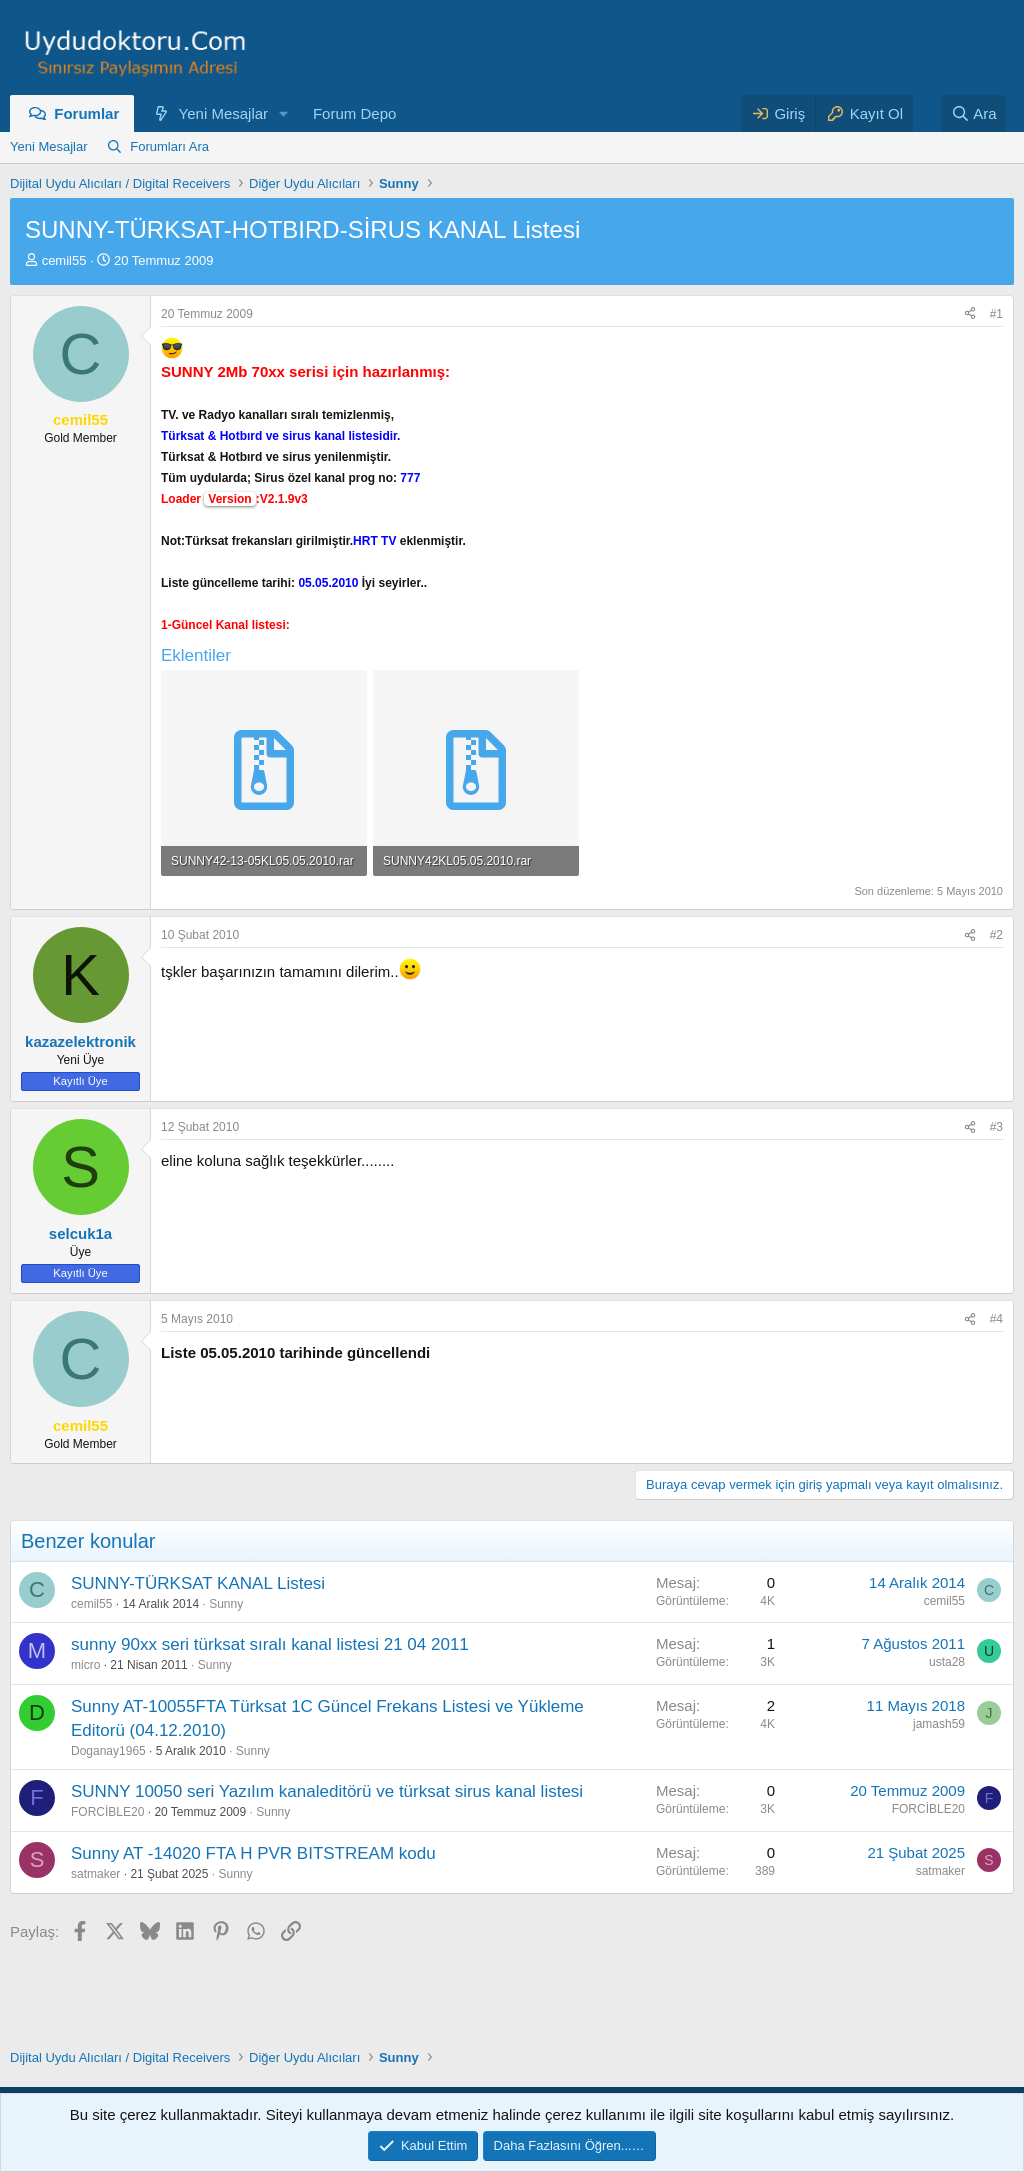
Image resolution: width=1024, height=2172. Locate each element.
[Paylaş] (970, 314)
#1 (996, 314)
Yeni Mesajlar (224, 113)
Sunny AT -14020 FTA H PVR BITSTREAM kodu (253, 1853)
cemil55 (64, 260)
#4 (996, 1319)
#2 (996, 935)
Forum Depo (354, 113)
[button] (284, 113)
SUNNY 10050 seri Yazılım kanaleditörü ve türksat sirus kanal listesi (327, 1791)
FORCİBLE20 (107, 1812)
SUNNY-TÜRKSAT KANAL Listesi (198, 1583)
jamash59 (939, 1724)
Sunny (226, 1604)
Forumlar (86, 113)
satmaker (95, 1874)
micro (85, 1665)
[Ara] (974, 113)
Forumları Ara (169, 146)
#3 (996, 1127)
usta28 (947, 1662)
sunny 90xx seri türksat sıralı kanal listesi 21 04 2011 (270, 1644)
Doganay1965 (108, 1751)
